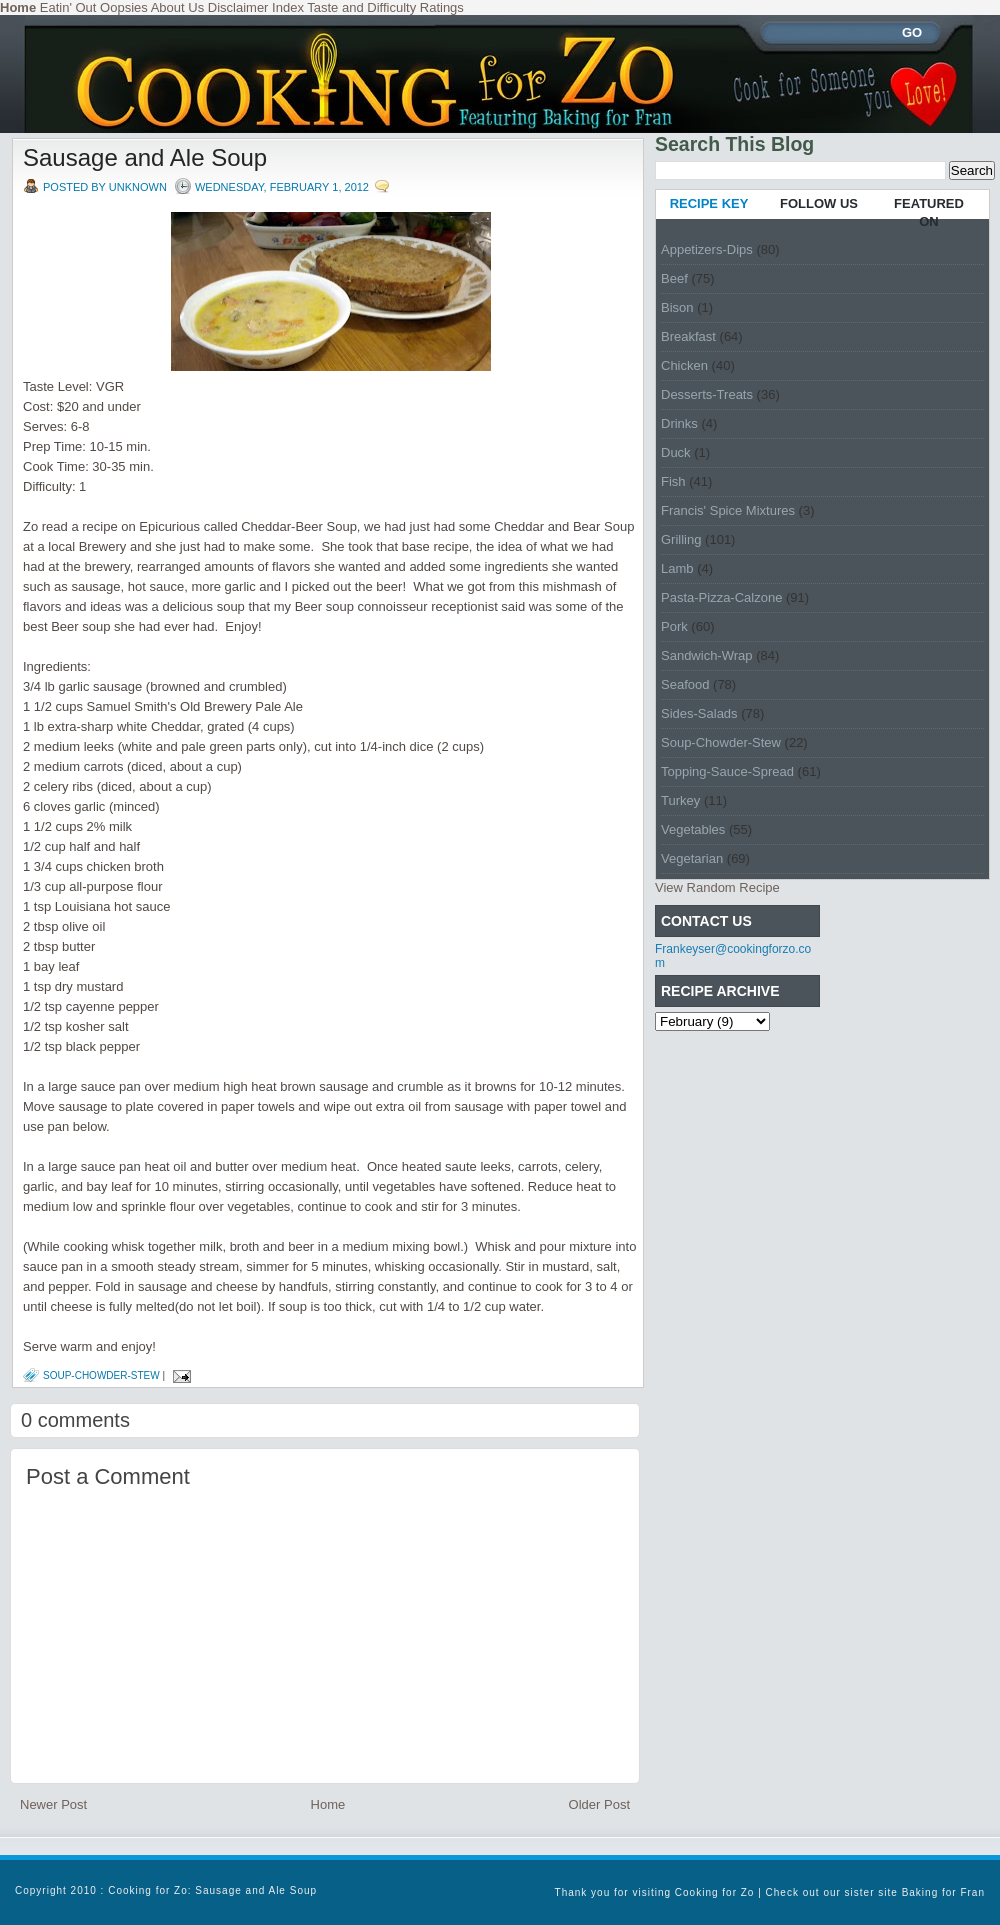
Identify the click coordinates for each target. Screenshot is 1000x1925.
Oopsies (124, 7)
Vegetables (693, 829)
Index (288, 7)
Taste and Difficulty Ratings (385, 7)
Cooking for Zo (715, 1892)
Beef (674, 278)
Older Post (599, 1804)
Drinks (679, 423)
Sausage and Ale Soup (145, 157)
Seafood (685, 684)
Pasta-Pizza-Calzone (721, 597)
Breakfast (688, 336)
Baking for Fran (943, 1892)
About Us (177, 7)
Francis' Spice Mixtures (728, 510)
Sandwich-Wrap (707, 655)
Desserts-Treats (707, 394)
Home (328, 1804)
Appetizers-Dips (707, 249)
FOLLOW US (819, 203)
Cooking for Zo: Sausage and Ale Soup (212, 1890)
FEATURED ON (929, 212)
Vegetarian (692, 858)
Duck (676, 452)
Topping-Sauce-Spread (727, 771)
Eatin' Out (68, 7)
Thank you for (594, 1892)
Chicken (684, 365)
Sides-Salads (699, 713)
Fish (673, 481)
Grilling (681, 539)
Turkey (680, 800)
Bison (677, 307)
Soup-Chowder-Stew (101, 1375)
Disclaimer (238, 7)
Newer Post (53, 1804)
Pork (674, 626)
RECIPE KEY (709, 203)
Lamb (677, 568)
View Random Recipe (717, 887)
